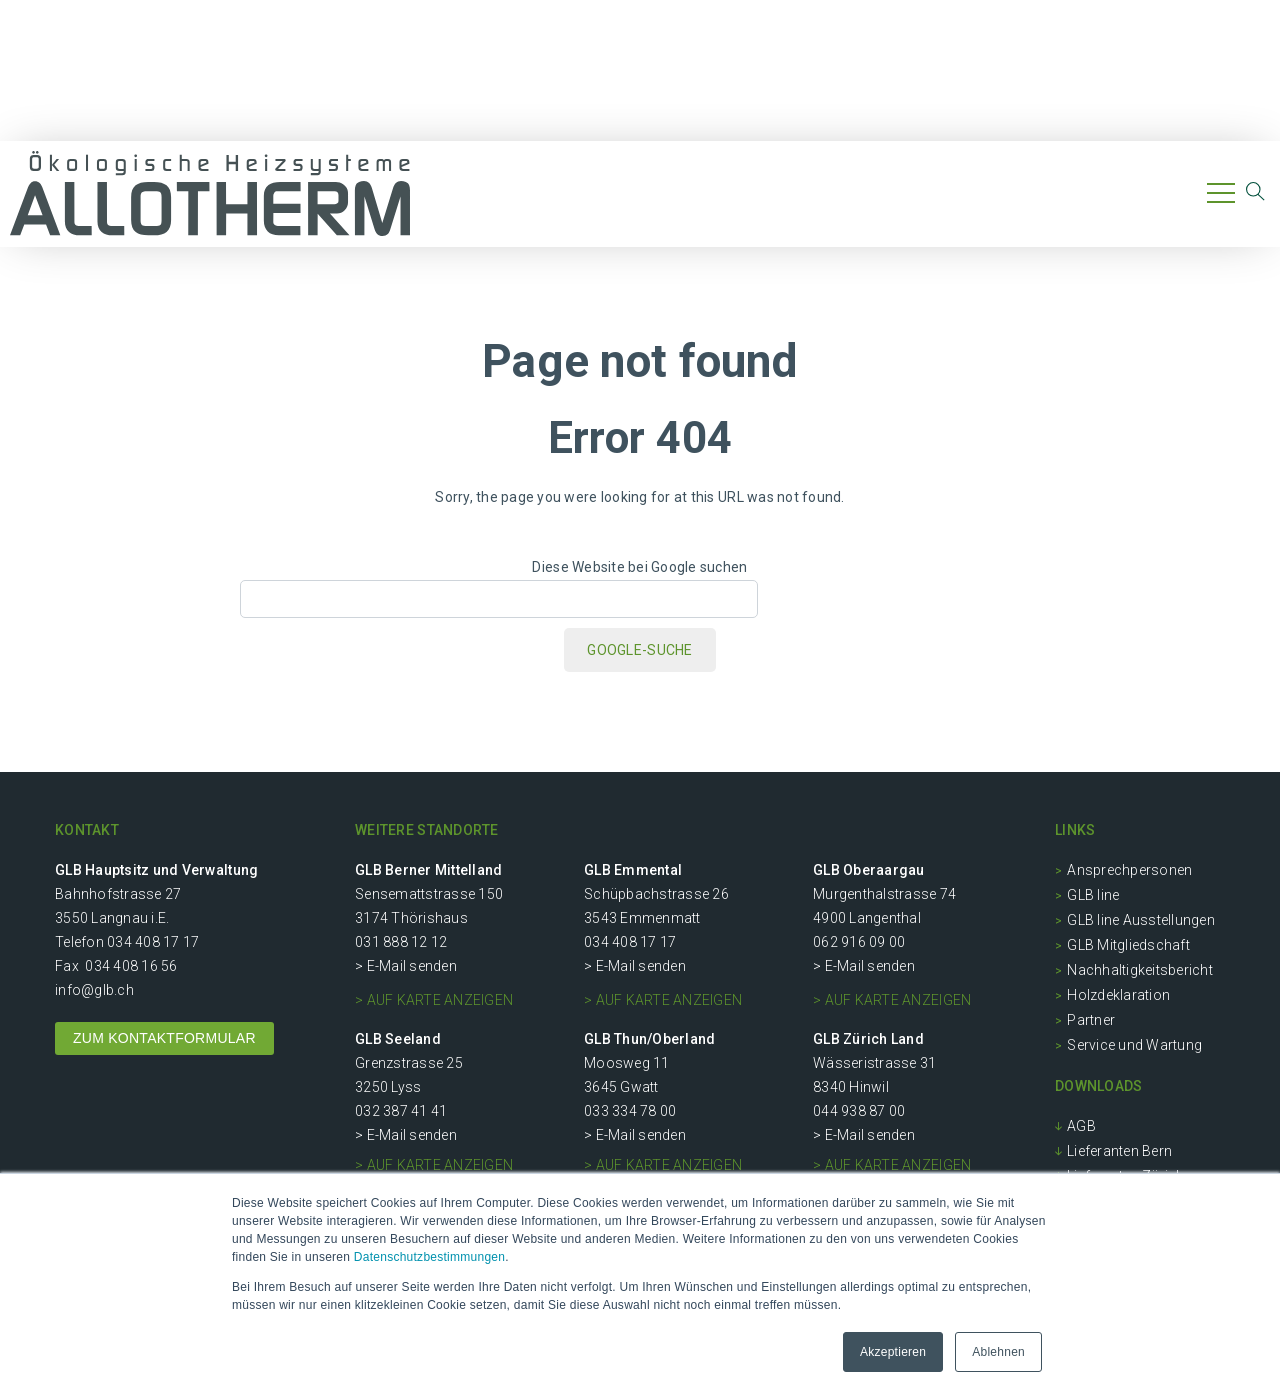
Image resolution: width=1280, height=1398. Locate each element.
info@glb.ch (94, 990)
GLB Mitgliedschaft (1128, 945)
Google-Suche (639, 650)
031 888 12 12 (401, 942)
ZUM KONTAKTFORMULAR (164, 1038)
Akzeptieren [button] (893, 1352)
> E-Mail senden (406, 966)
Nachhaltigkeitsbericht (1140, 970)
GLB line (1093, 895)
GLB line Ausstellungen (1141, 920)
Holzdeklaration (1118, 995)
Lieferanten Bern (1119, 1151)
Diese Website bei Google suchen (639, 567)
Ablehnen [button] (998, 1352)
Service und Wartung (1134, 1045)
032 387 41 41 (401, 1111)
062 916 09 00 (859, 942)
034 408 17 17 (153, 942)
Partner (1091, 1020)
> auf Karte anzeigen (434, 1000)
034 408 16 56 (131, 966)
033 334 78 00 (630, 1111)
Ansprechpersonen (1129, 870)
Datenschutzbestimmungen (429, 1257)
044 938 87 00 (859, 1111)
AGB (1081, 1126)
